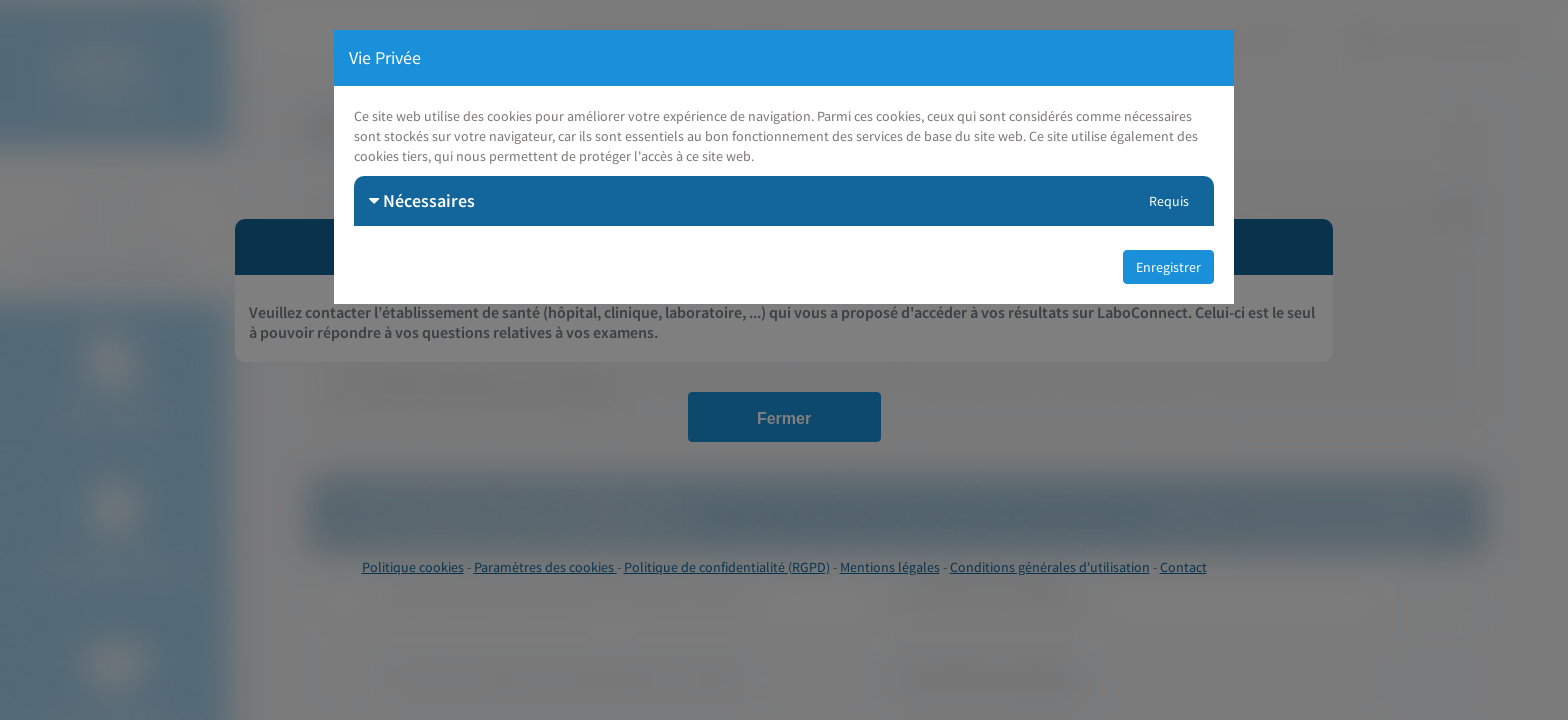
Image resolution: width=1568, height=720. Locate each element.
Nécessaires (422, 200)
